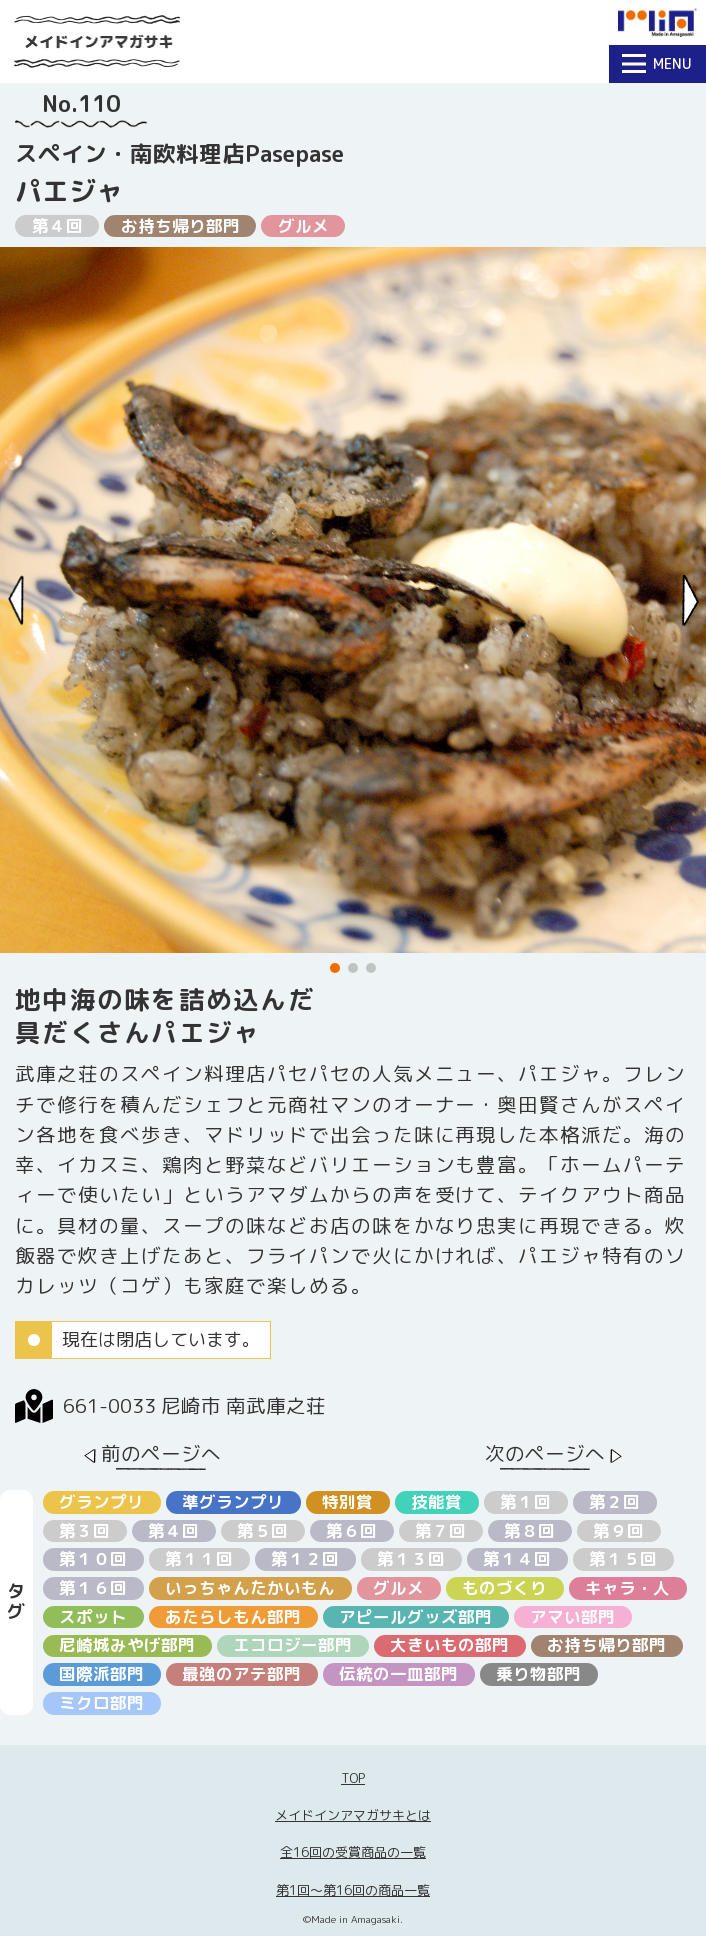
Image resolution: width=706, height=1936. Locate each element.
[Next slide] (690, 601)
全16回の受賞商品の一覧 (353, 1852)
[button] (335, 968)
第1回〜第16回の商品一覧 (353, 1890)
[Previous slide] (16, 601)
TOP (353, 1778)
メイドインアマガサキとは (353, 1815)
